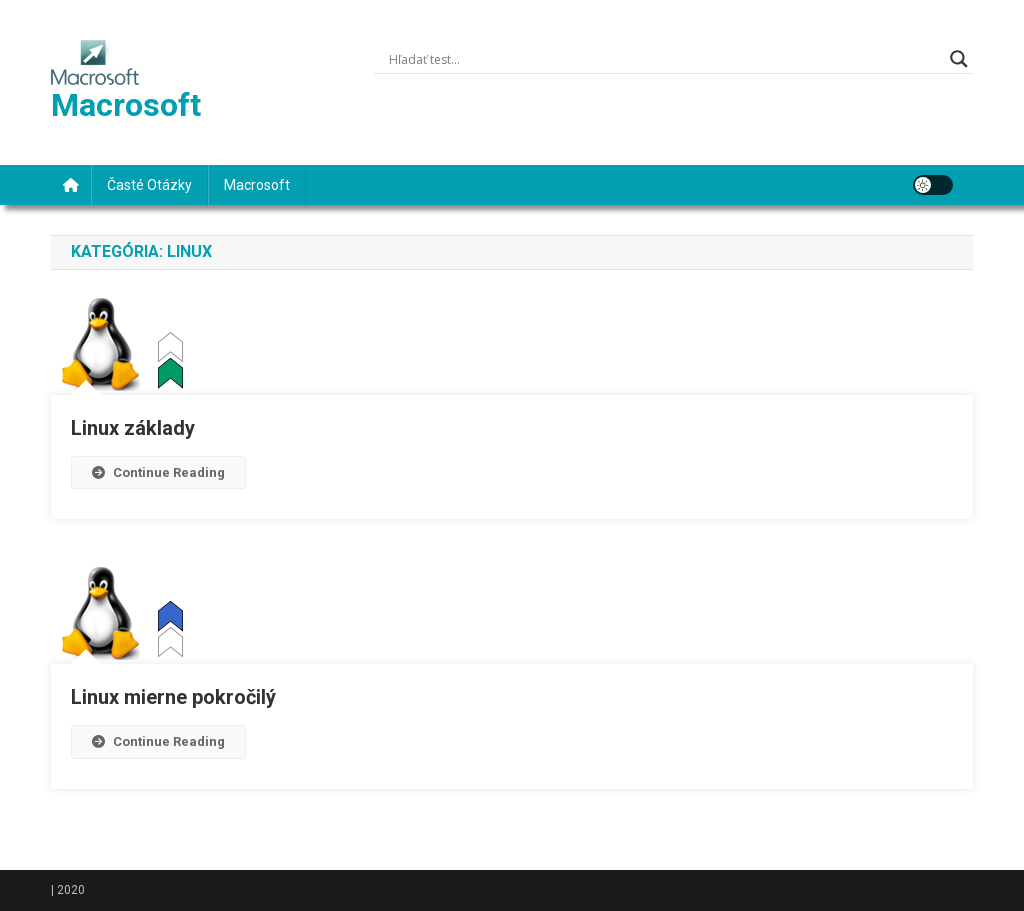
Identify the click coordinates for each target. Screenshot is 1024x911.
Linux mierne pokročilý (173, 697)
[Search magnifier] (959, 59)
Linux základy (133, 428)
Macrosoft (126, 105)
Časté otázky (149, 185)
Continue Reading (158, 472)
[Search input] (664, 59)
